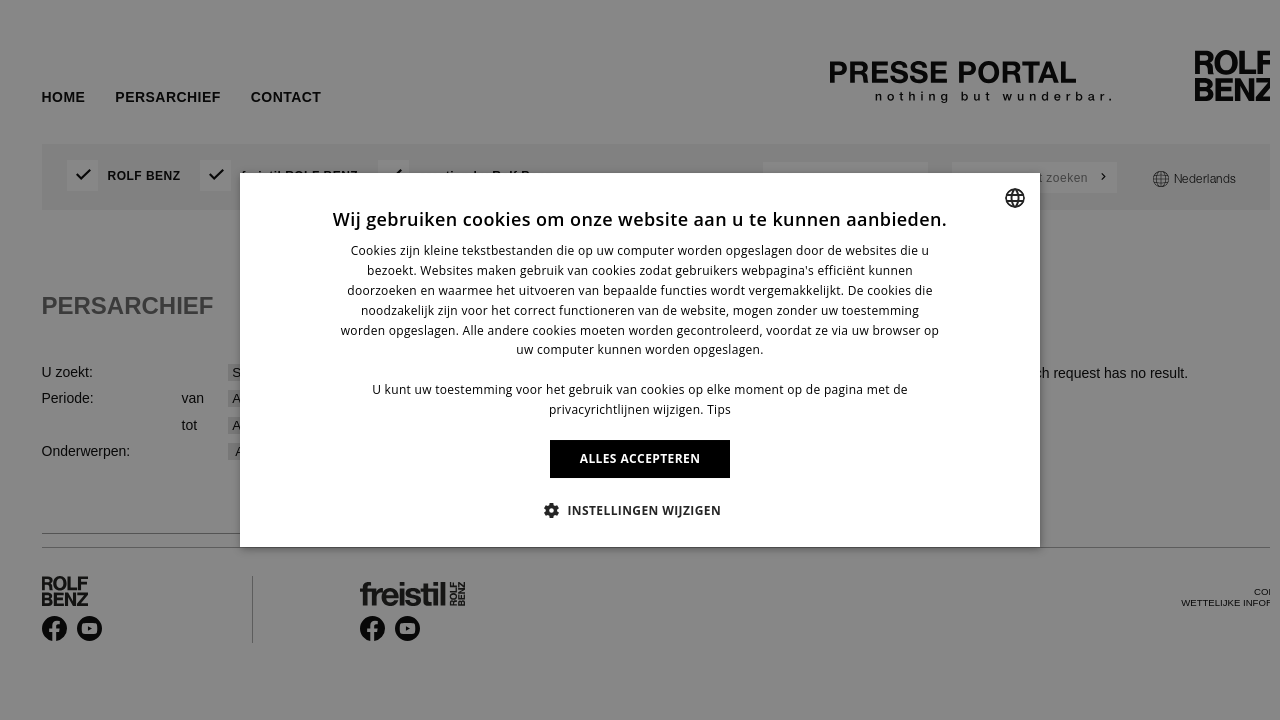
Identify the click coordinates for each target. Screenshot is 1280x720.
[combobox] (1015, 198)
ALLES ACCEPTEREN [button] (640, 458)
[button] (640, 510)
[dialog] (640, 360)
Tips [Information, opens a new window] (719, 409)
